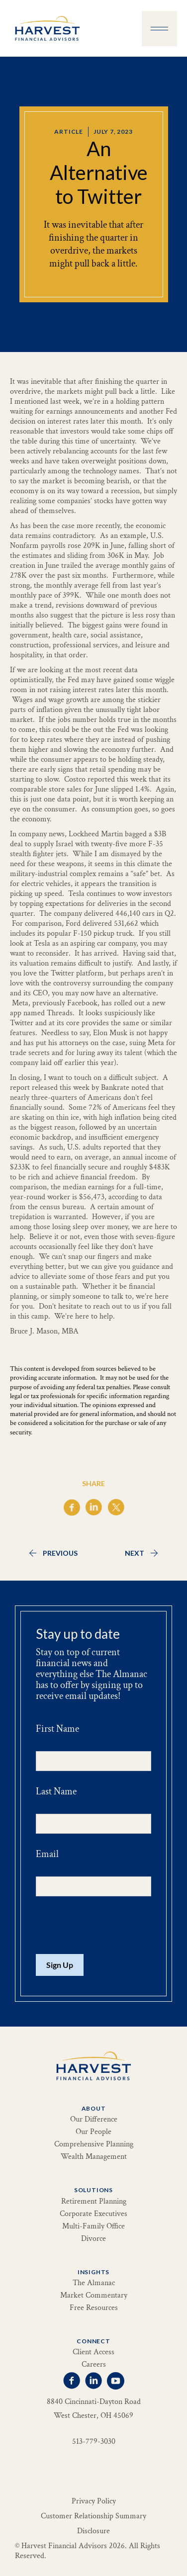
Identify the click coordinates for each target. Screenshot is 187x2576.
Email (47, 1854)
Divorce (93, 2239)
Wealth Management (94, 2157)
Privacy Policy (94, 2501)
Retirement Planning (93, 2202)
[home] (45, 28)
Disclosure (93, 2531)
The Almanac (94, 2283)
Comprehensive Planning (93, 2144)
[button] (159, 28)
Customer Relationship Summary (93, 2516)
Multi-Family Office (93, 2226)
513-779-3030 (93, 2442)
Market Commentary (93, 2296)
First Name (57, 1728)
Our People (93, 2132)
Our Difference (93, 2120)
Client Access (93, 2352)
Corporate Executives (93, 2214)
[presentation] (111, 1925)
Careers (94, 2365)
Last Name (56, 1791)
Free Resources (94, 2308)
